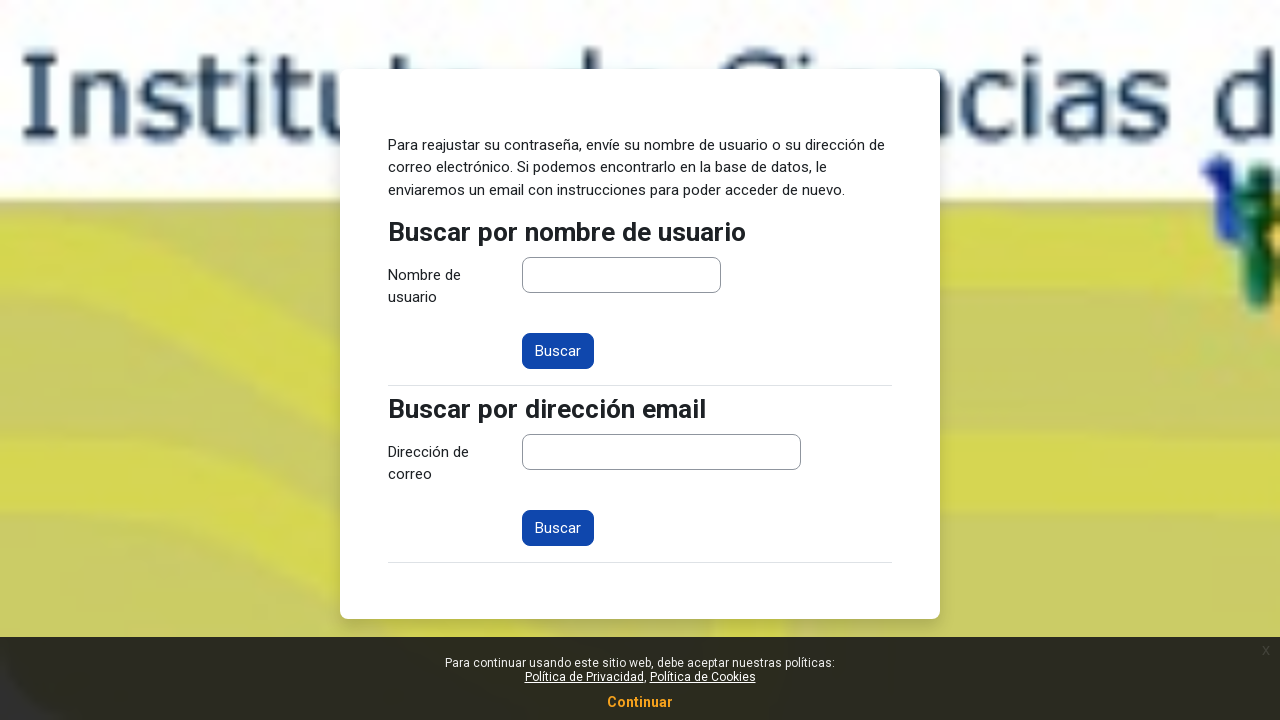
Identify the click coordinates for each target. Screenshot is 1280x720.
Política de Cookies (703, 677)
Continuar (640, 702)
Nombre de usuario (424, 286)
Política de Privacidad (584, 677)
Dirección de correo (428, 463)
